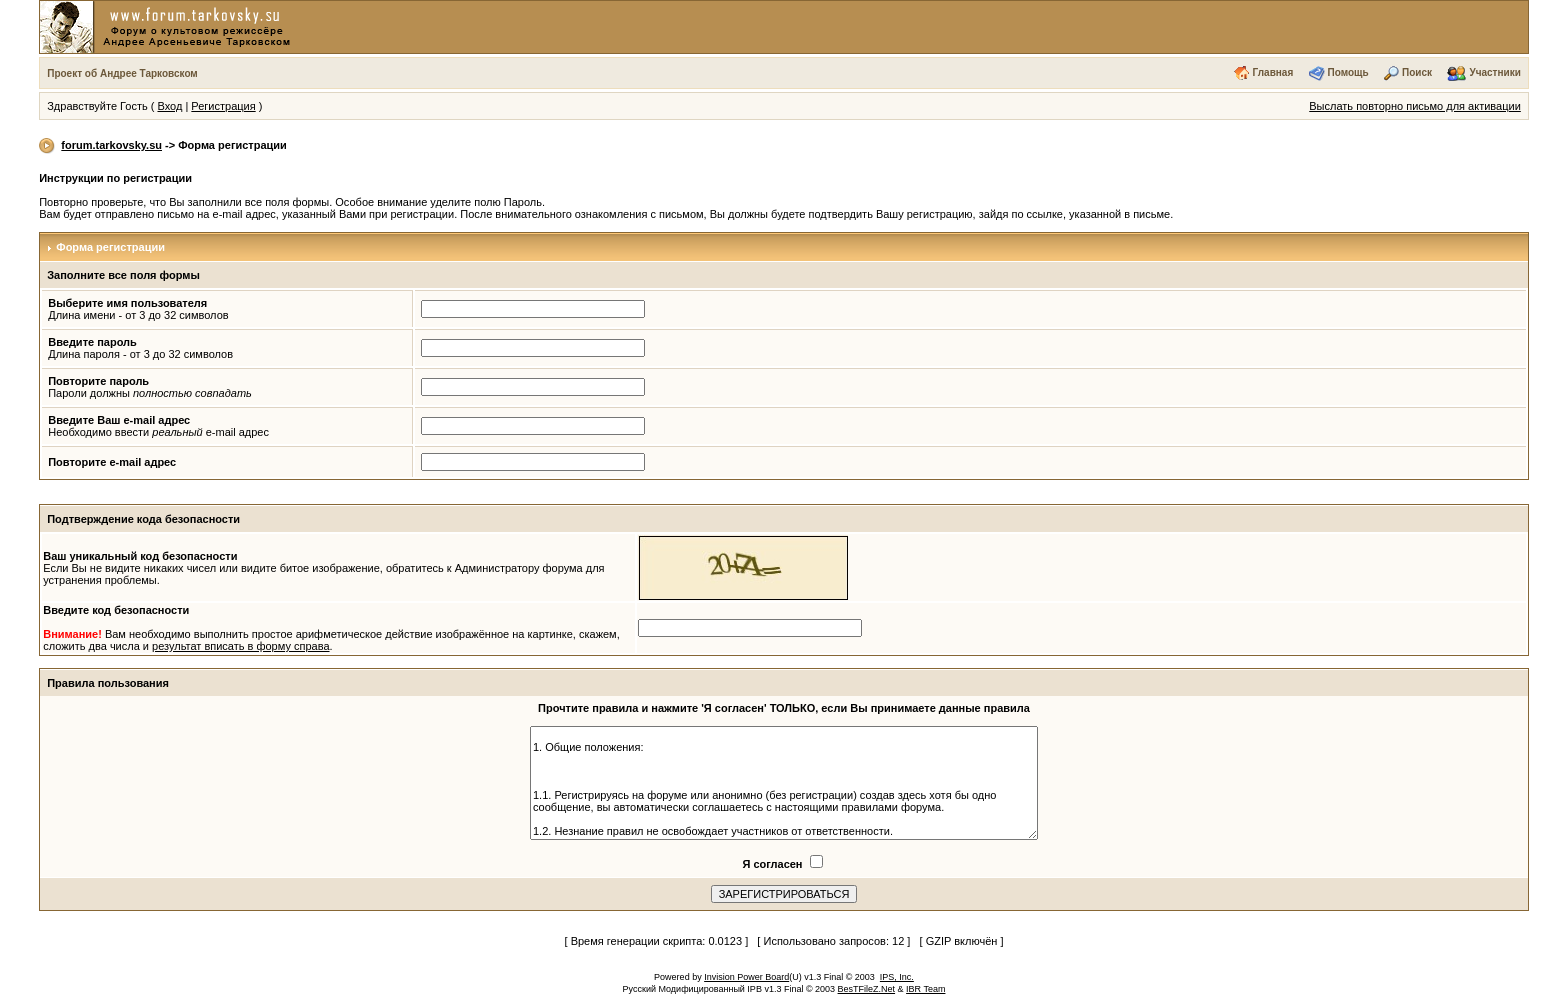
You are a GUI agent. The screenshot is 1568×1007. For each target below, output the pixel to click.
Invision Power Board (746, 977)
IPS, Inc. (897, 977)
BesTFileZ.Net (867, 989)
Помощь (1348, 72)
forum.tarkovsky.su (111, 145)
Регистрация (223, 106)
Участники (1494, 72)
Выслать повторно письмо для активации (1415, 106)
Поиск (1417, 72)
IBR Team (925, 989)
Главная (1273, 72)
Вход (169, 106)
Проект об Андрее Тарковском (122, 73)
